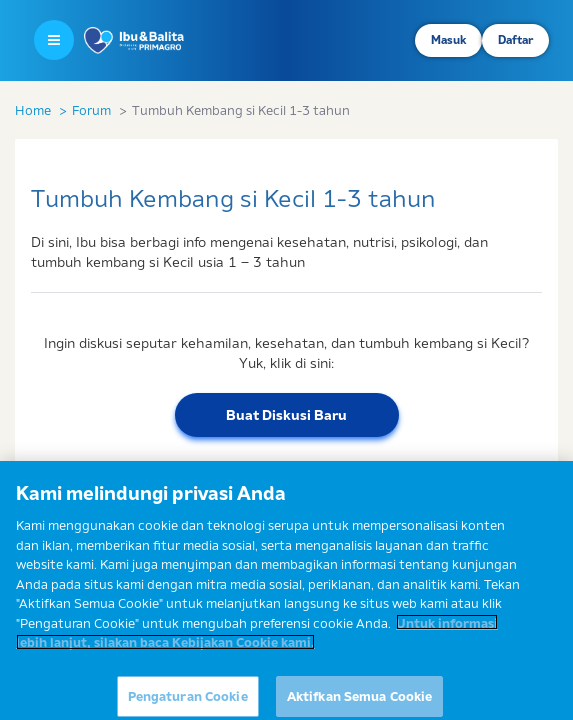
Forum (91, 110)
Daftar (515, 40)
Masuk (448, 40)
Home (33, 110)
